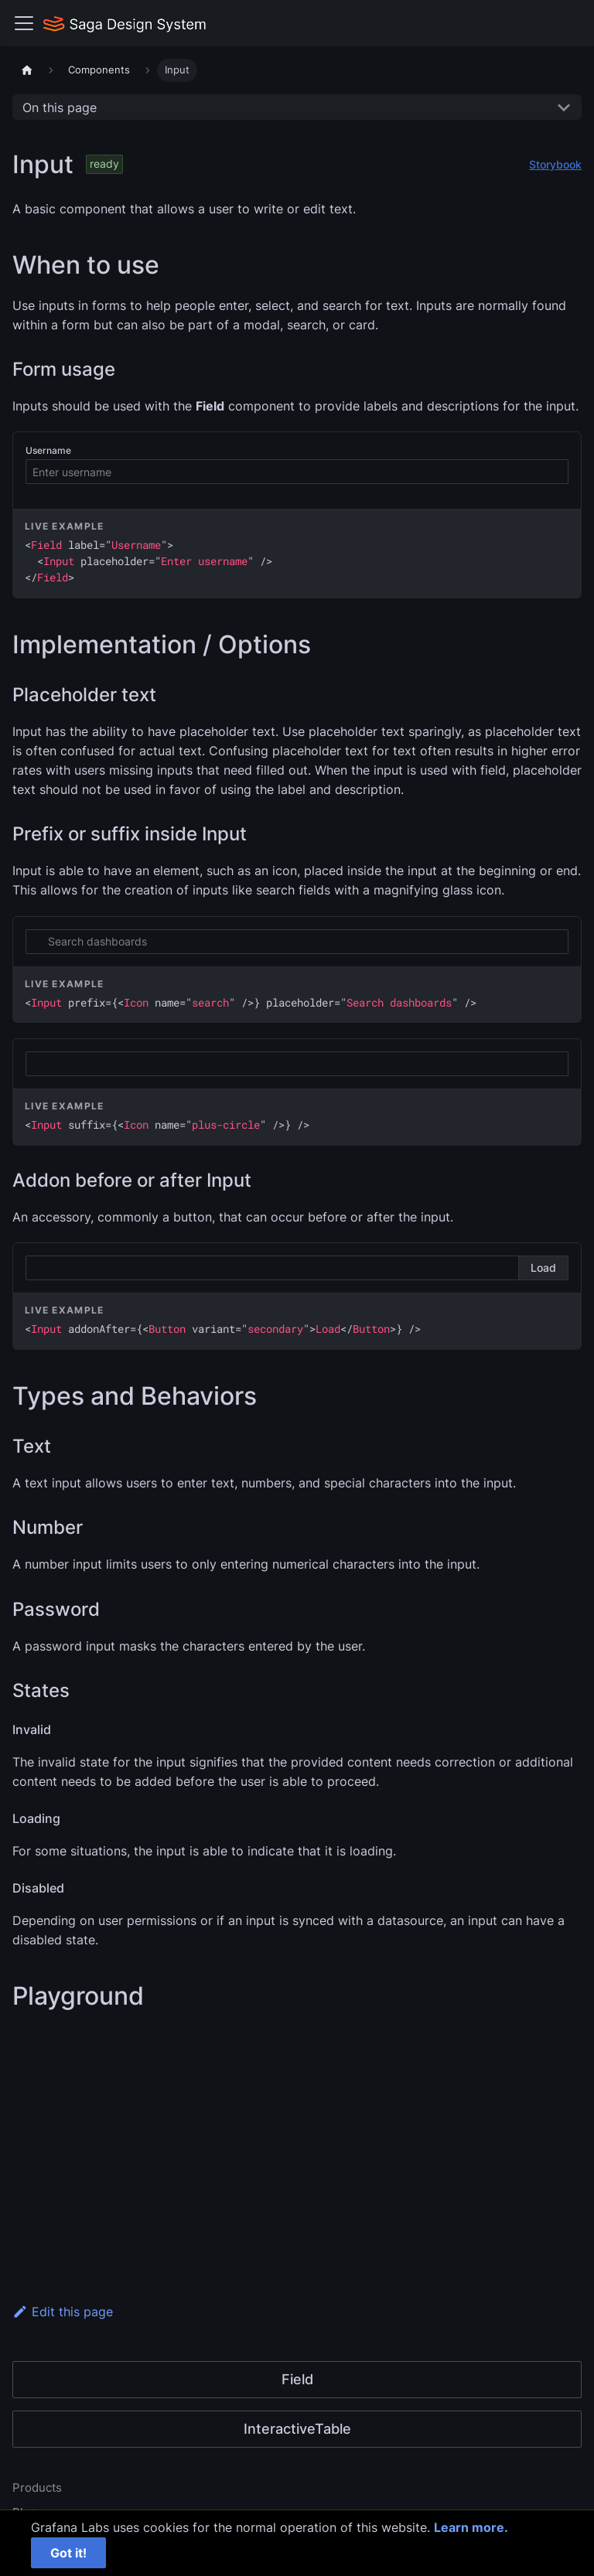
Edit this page (62, 2311)
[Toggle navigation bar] (24, 23)
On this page (59, 107)
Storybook (555, 164)
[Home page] (27, 70)
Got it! (68, 2553)
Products (37, 2487)
